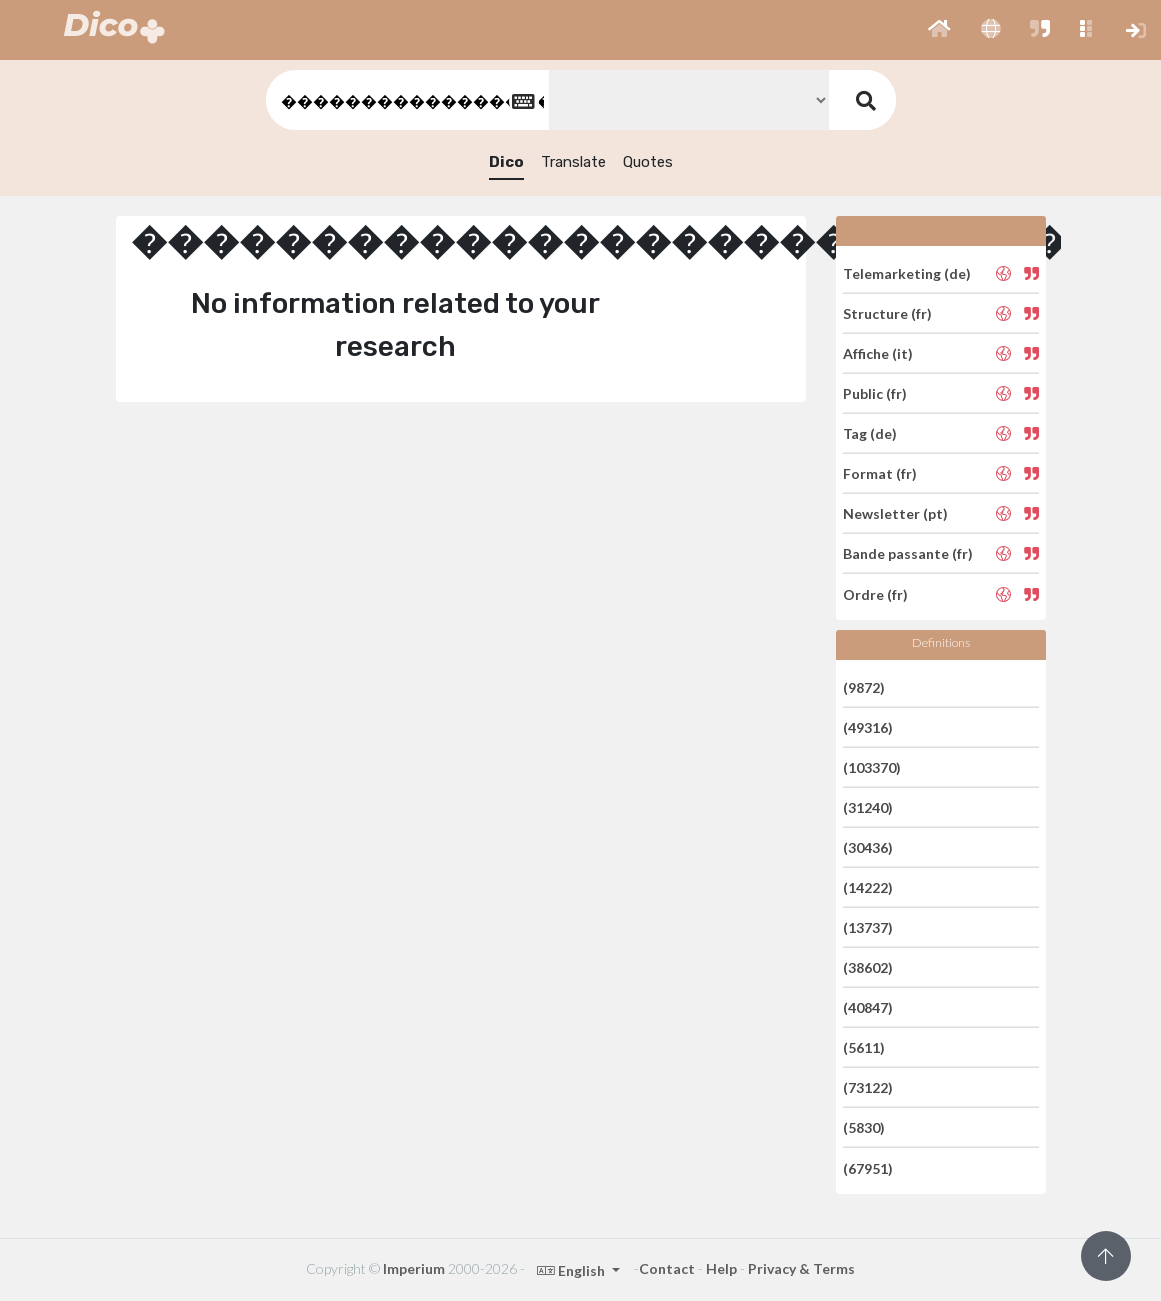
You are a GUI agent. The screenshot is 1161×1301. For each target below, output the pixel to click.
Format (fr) (880, 473)
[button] (939, 30)
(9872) (864, 686)
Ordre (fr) (875, 593)
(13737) (868, 927)
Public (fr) (875, 393)
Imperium (414, 1268)
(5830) (864, 1127)
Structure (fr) (887, 313)
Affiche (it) (878, 353)
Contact (667, 1268)
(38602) (868, 967)
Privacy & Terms (801, 1268)
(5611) (864, 1047)
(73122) (868, 1087)
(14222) (868, 887)
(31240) (868, 807)
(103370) (872, 767)
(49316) (868, 727)
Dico (506, 162)
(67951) (868, 1167)
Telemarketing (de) (907, 272)
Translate (573, 162)
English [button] (572, 1270)
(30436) (868, 847)
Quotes (648, 162)
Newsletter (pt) (895, 513)
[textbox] (406, 100)
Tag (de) (870, 433)
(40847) (868, 1007)
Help (721, 1268)
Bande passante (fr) (908, 553)
